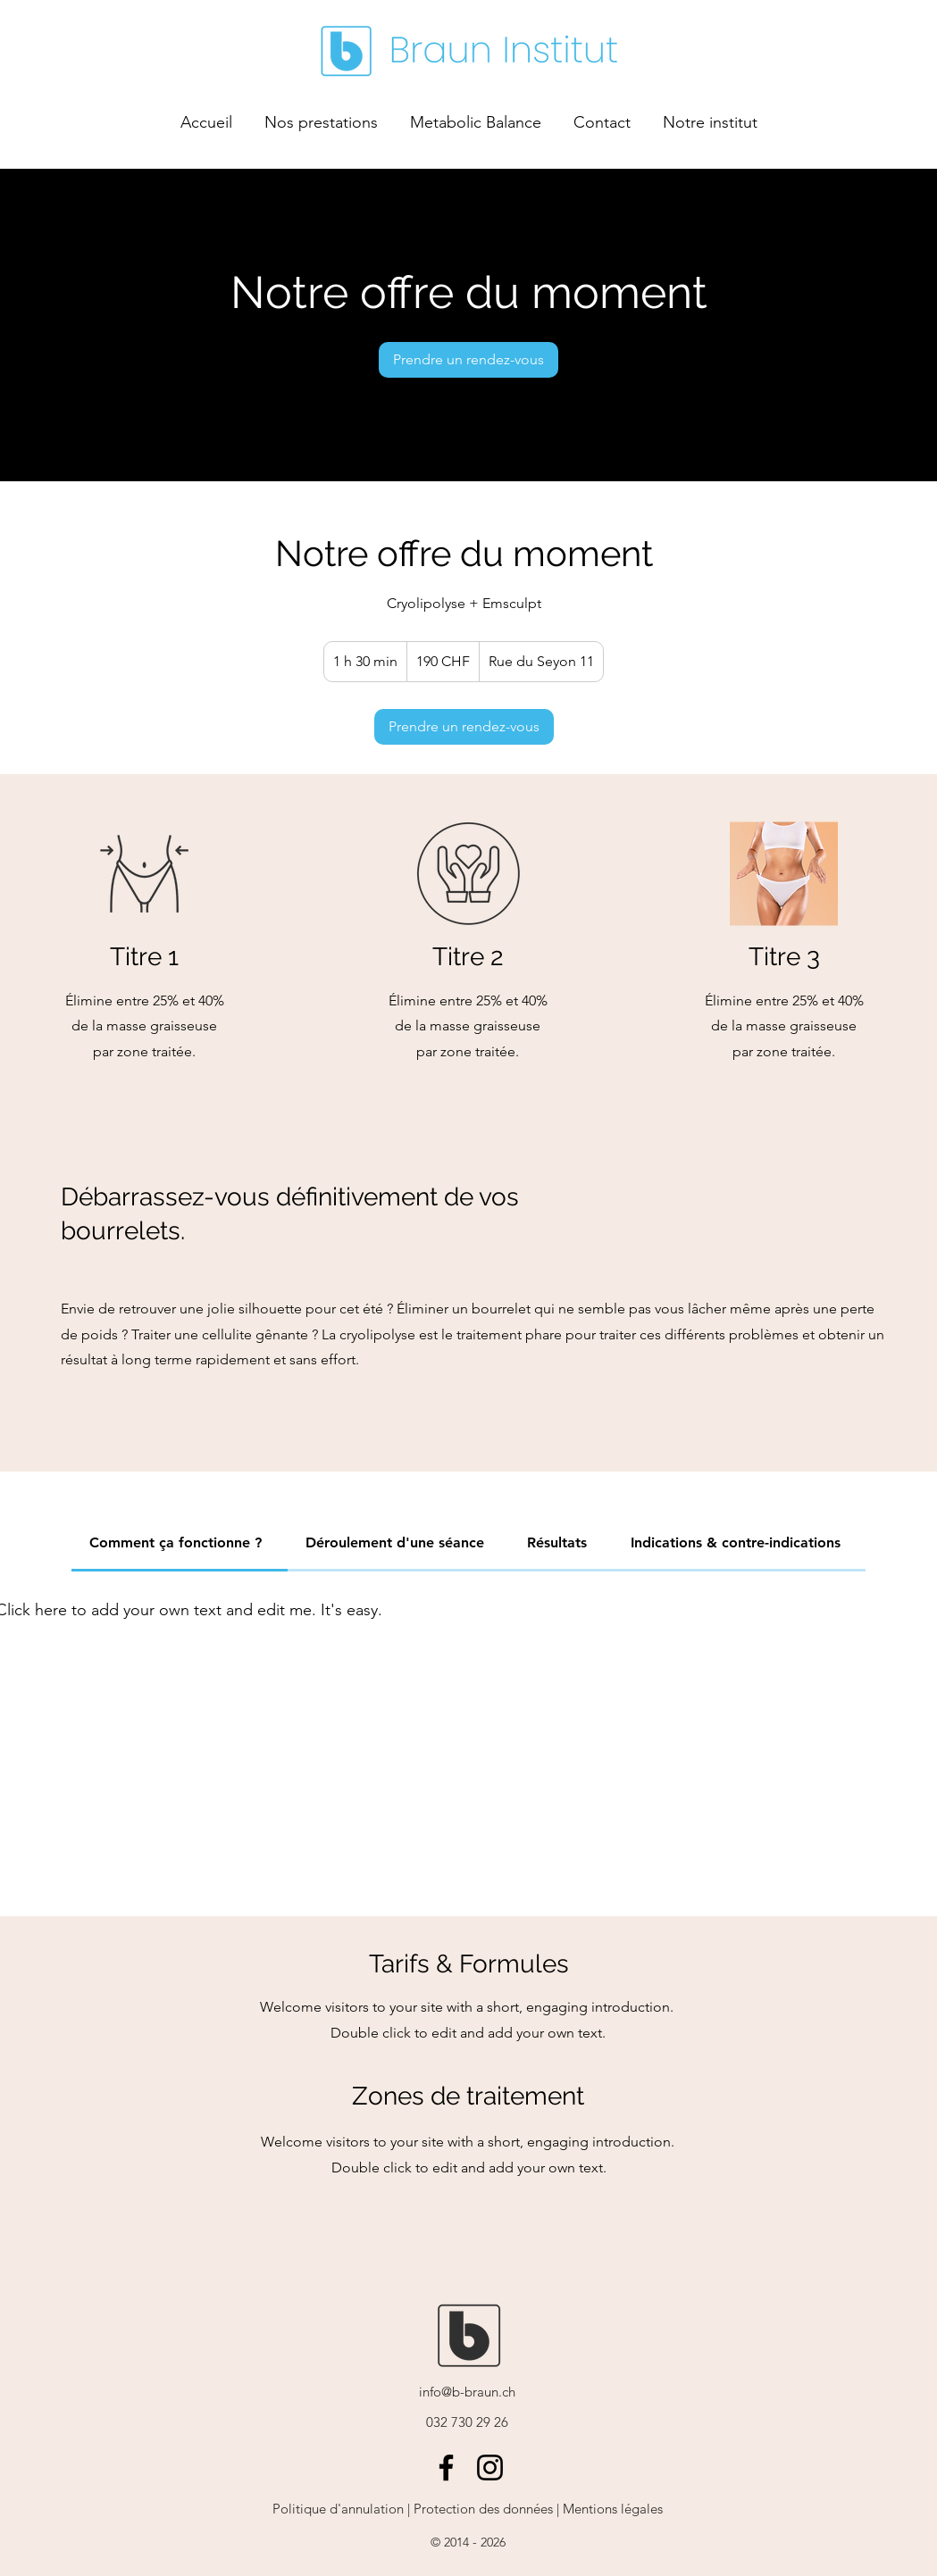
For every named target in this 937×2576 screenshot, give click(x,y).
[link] (468, 360)
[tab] (179, 1543)
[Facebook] (446, 2467)
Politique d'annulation (338, 2508)
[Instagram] (490, 2467)
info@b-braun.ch (467, 2391)
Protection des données (483, 2508)
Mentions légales (611, 2508)
